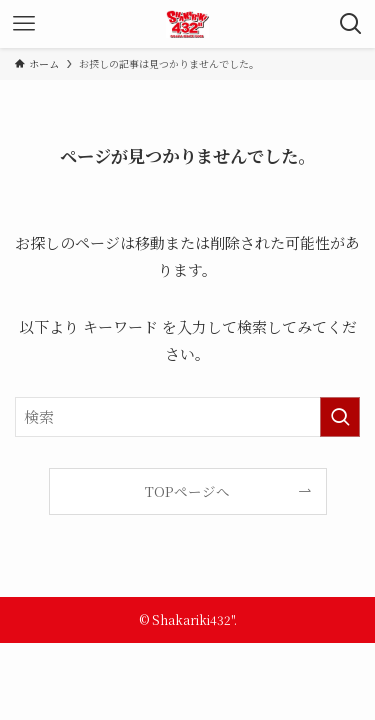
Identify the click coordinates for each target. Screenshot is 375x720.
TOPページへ (187, 491)
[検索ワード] (187, 417)
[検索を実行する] (340, 417)
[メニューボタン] (24, 24)
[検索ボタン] (351, 24)
